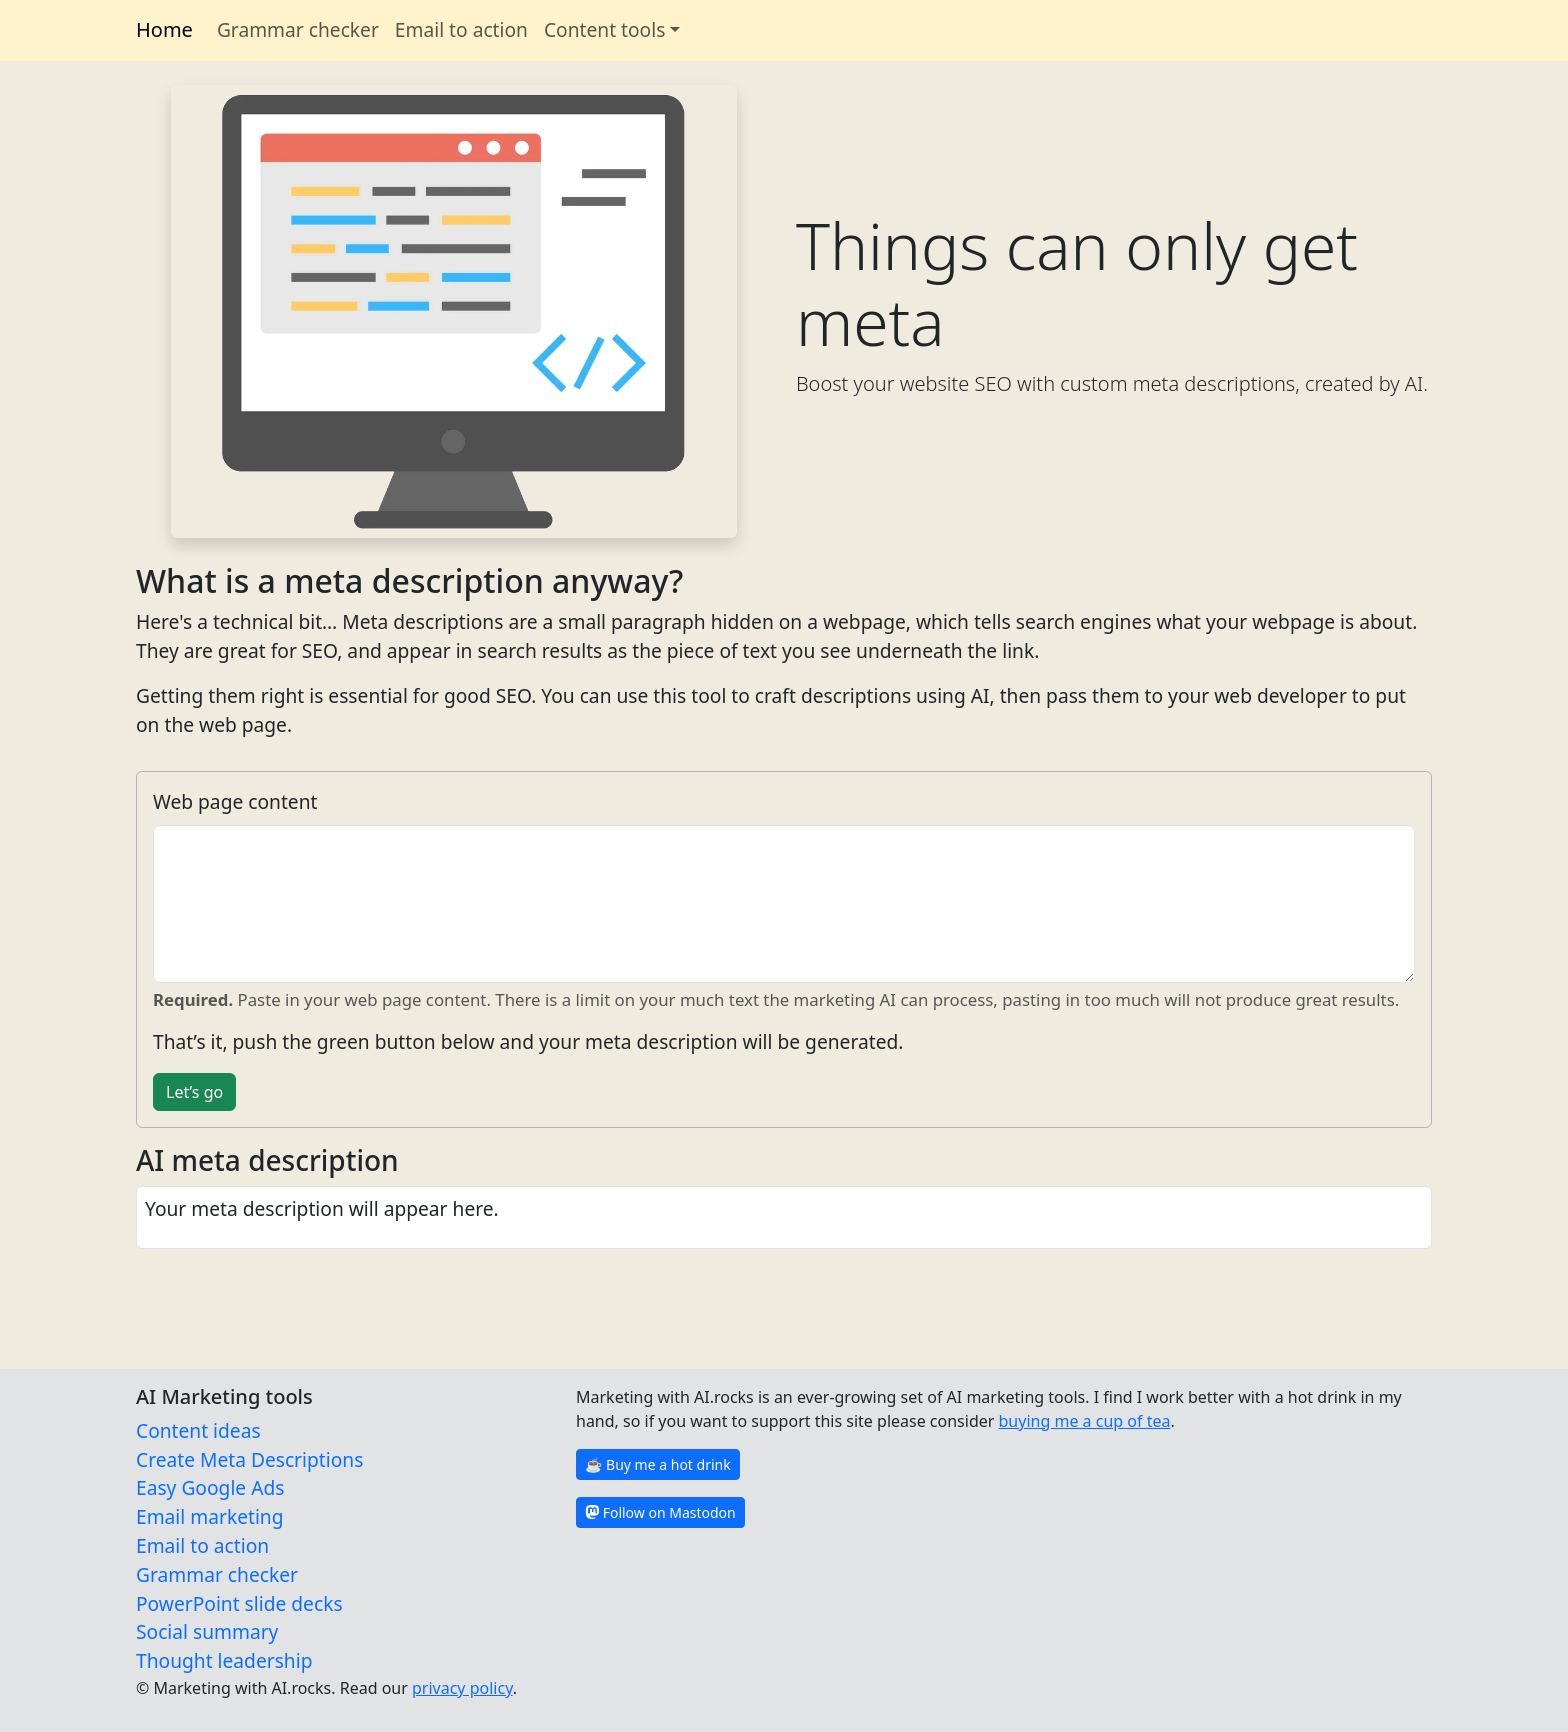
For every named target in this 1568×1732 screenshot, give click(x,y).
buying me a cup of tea (1085, 1421)
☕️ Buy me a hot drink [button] (658, 1464)
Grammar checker (298, 29)
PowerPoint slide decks (239, 1603)
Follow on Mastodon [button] (660, 1512)
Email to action (461, 29)
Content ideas (198, 1430)
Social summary (207, 1631)
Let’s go (194, 1092)
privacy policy (462, 1688)
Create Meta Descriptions (249, 1459)
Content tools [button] (604, 29)
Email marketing (210, 1516)
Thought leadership (224, 1660)
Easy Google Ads (210, 1487)
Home (164, 29)
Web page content (235, 801)
